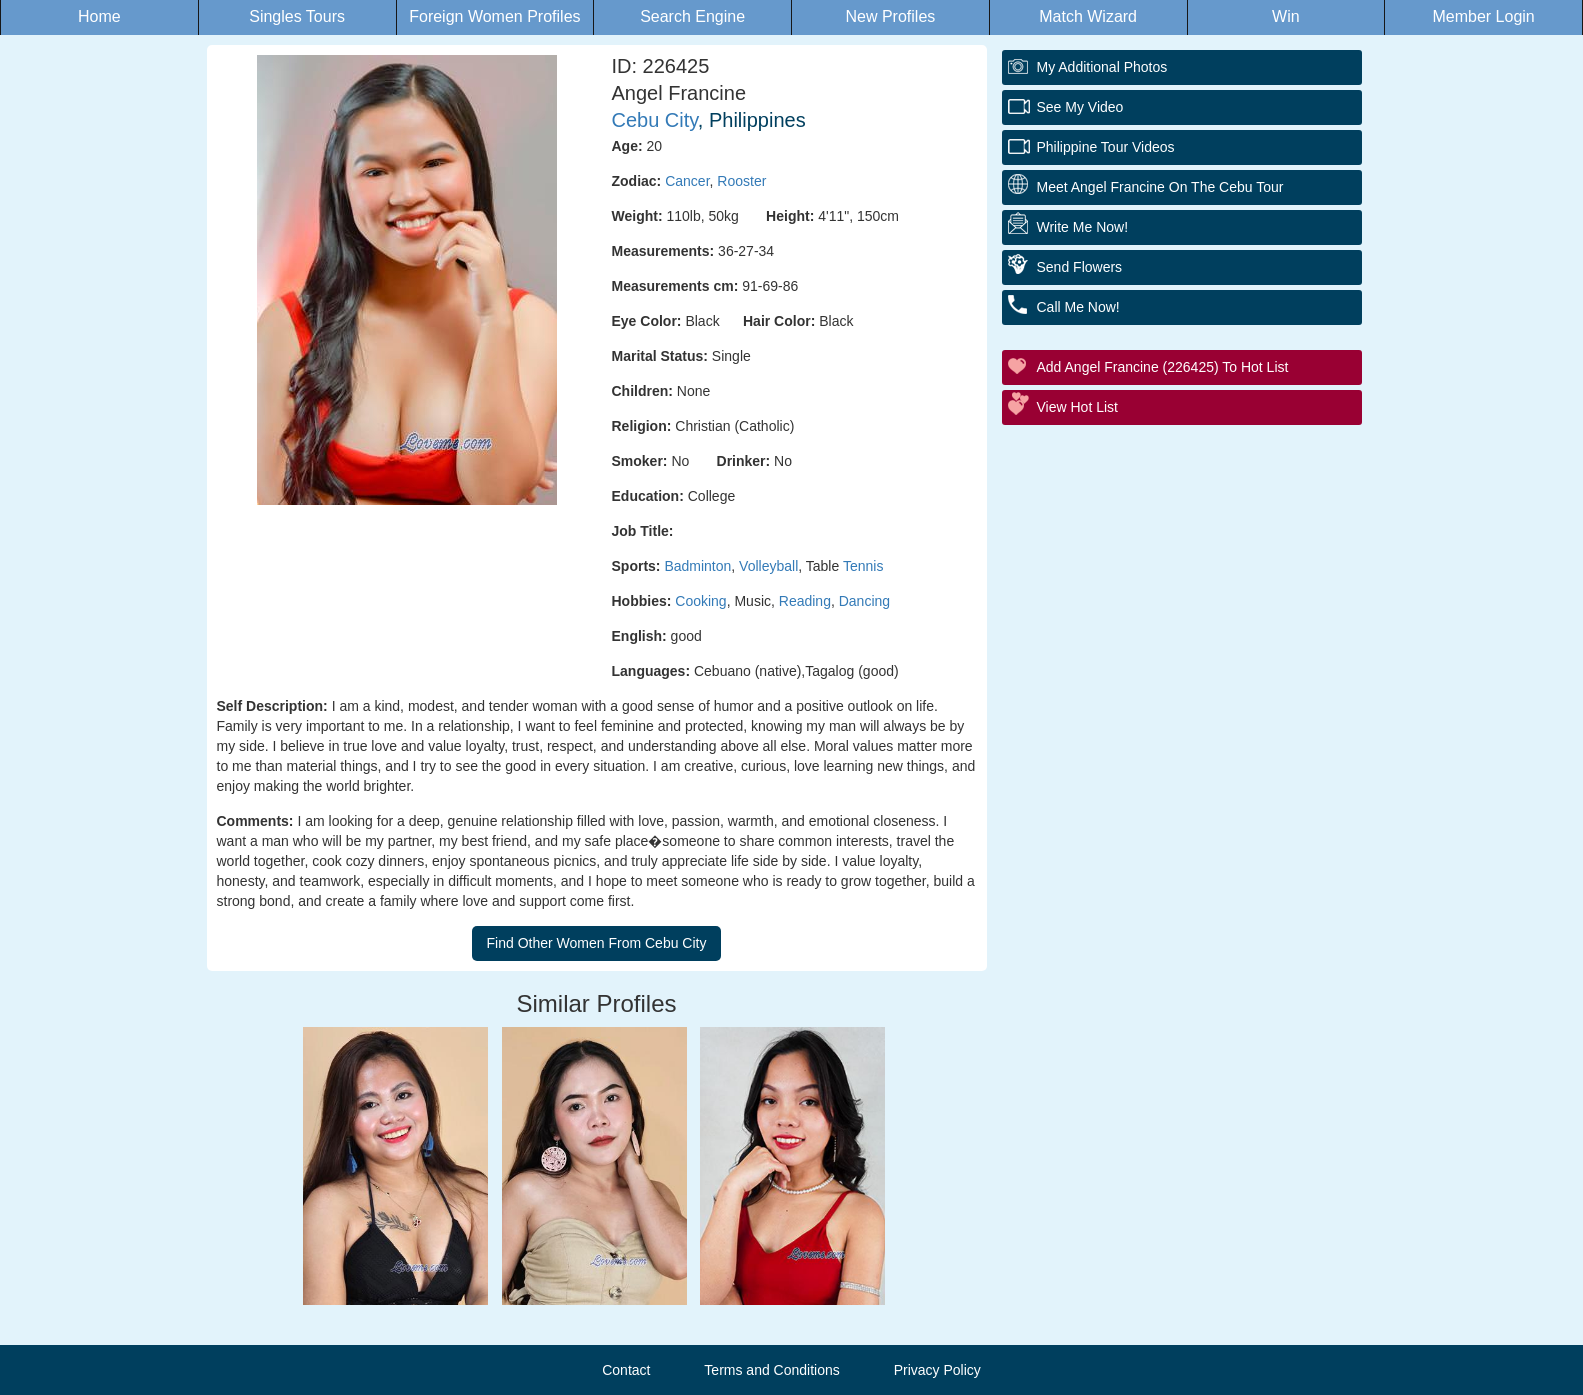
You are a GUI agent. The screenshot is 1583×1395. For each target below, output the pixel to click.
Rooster (741, 181)
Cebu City (655, 120)
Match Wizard (1088, 16)
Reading (805, 601)
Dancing (864, 601)
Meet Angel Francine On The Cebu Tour (1160, 187)
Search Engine (692, 16)
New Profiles (890, 16)
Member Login (1483, 16)
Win (1286, 16)
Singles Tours (297, 16)
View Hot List (1077, 407)
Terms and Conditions (771, 1370)
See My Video (1080, 107)
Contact (626, 1370)
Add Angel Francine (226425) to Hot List (1163, 367)
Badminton (697, 566)
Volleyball (768, 566)
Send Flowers (1080, 267)
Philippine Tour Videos (1106, 147)
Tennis (863, 566)
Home (99, 16)
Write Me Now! (1083, 227)
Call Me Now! (1078, 307)
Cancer (687, 181)
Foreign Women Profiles (494, 16)
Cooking (700, 601)
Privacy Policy (937, 1370)
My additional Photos (1102, 67)
